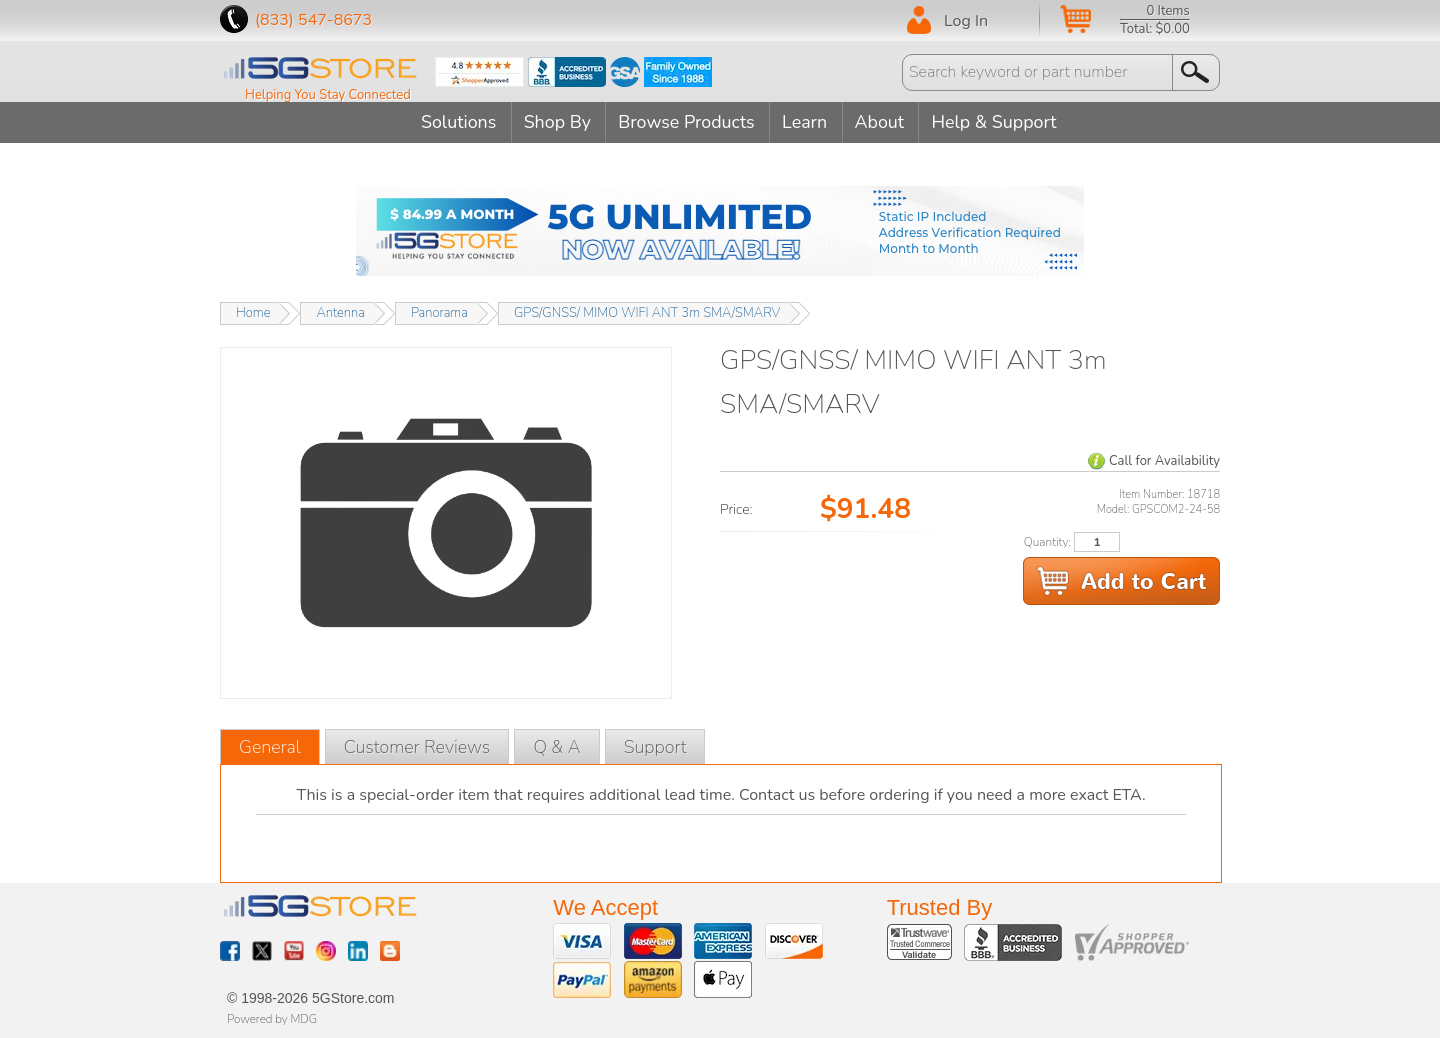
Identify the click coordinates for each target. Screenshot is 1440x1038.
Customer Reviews (417, 746)
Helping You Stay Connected (328, 95)
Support (655, 746)
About (884, 122)
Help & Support (1001, 122)
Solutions (454, 122)
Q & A (556, 746)
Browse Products (687, 122)
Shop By (555, 122)
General (270, 746)
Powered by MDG (272, 1018)
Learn (806, 122)
